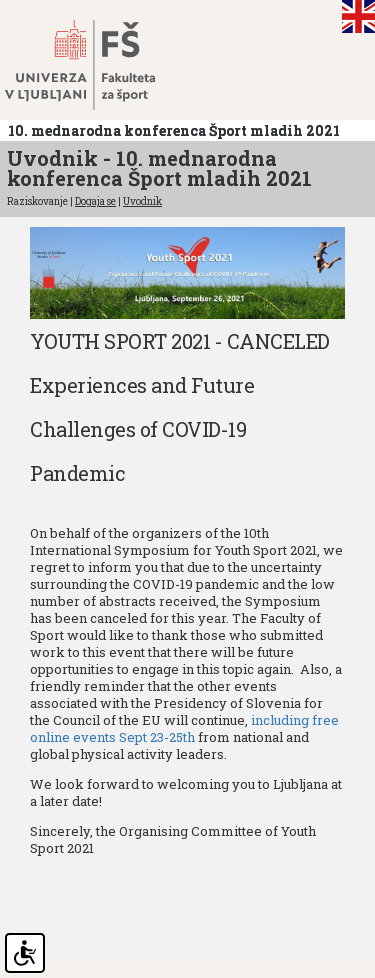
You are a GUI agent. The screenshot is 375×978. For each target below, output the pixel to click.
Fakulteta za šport (102, 65)
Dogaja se (95, 201)
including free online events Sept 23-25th (184, 728)
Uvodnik (142, 201)
